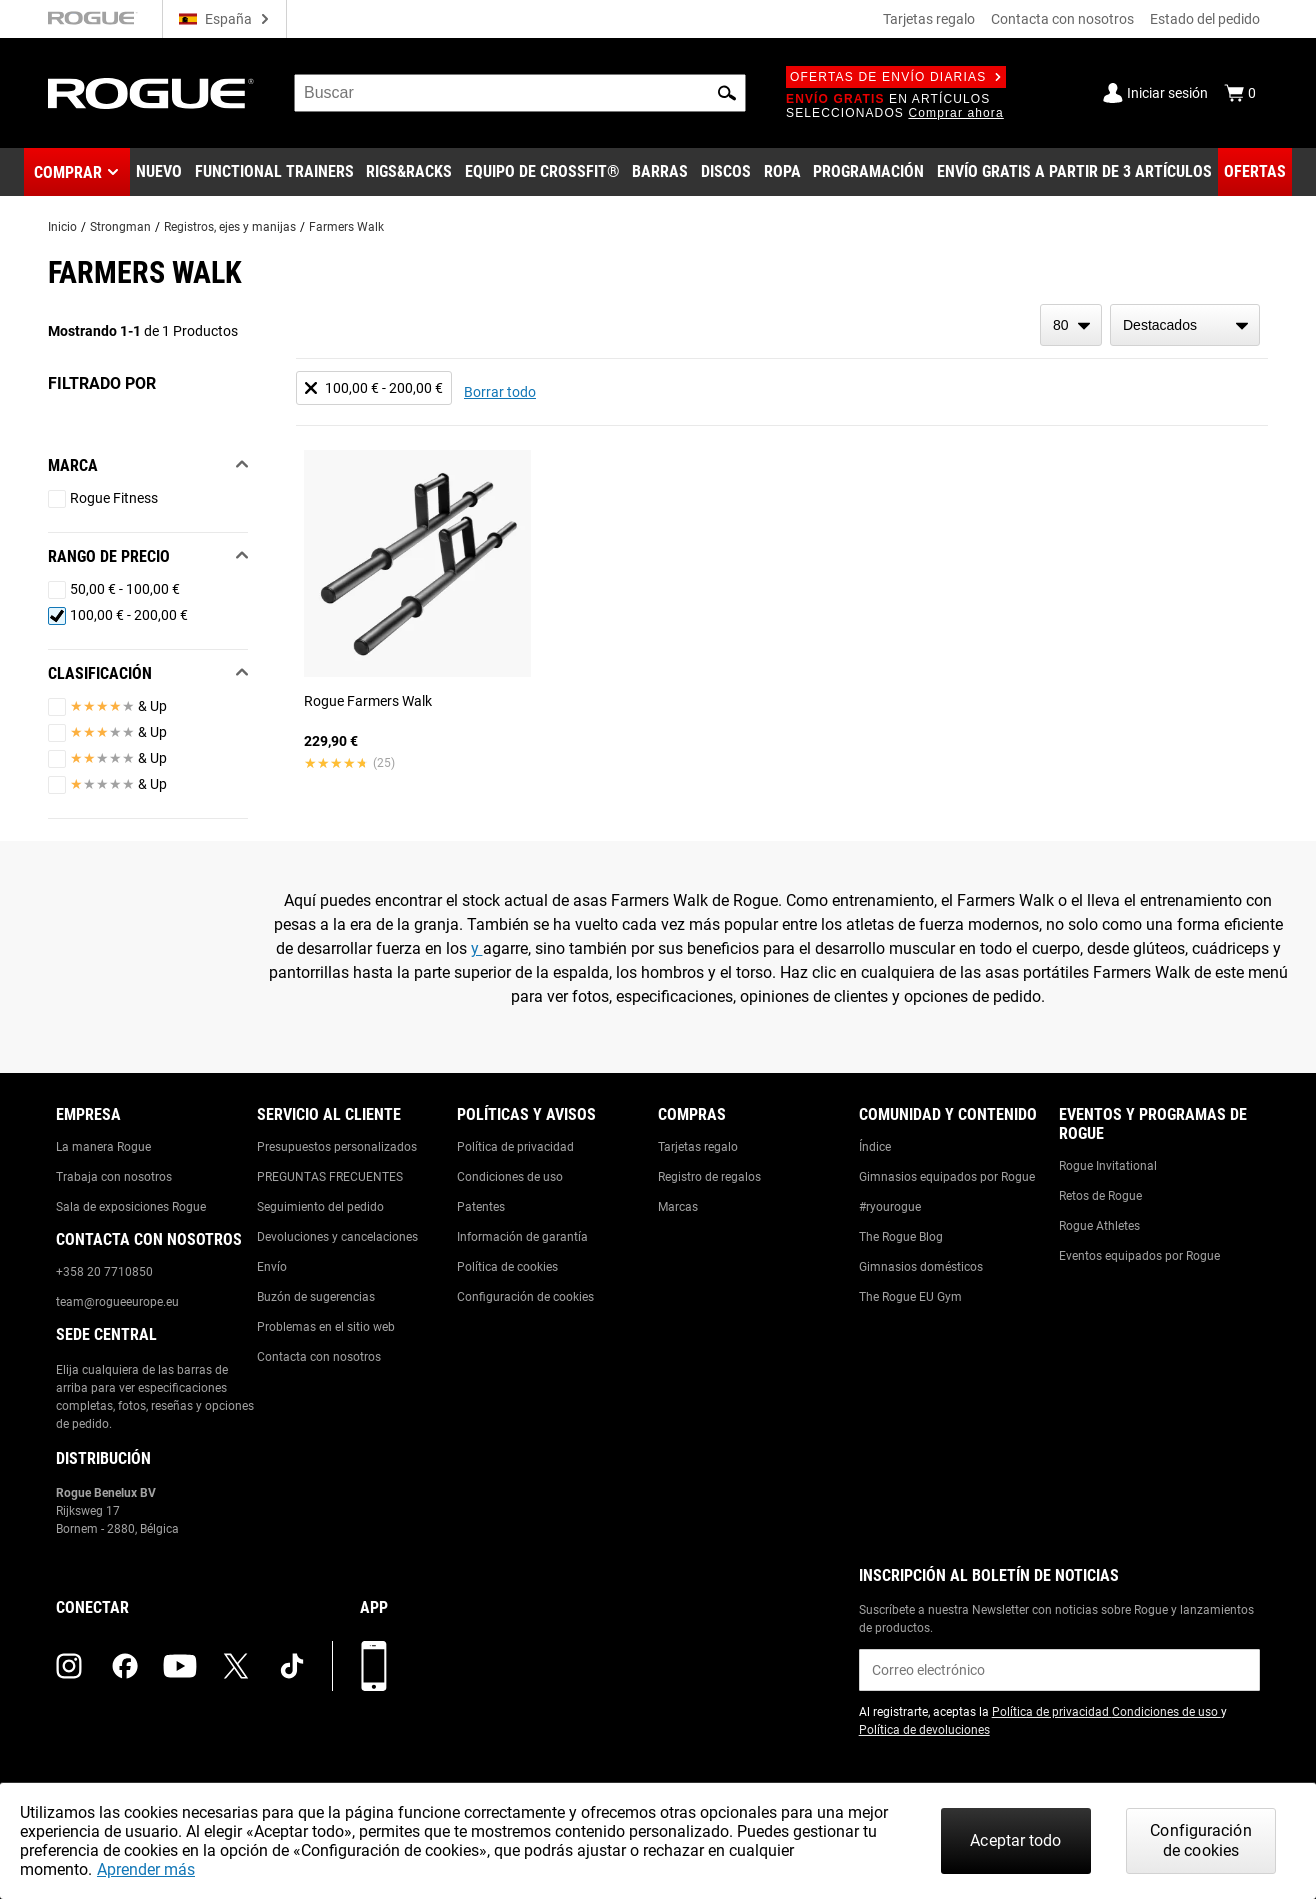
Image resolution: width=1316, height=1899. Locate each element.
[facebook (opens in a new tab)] (125, 1666)
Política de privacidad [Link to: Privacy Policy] (515, 1147)
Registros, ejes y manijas (230, 227)
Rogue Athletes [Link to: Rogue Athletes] (1099, 1226)
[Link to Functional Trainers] (274, 172)
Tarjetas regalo (929, 19)
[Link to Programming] (868, 172)
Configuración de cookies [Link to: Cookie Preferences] (525, 1297)
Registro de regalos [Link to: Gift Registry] (709, 1177)
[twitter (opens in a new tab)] (236, 1666)
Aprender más (146, 1869)
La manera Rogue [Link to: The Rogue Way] (103, 1147)
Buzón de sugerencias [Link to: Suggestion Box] (316, 1297)
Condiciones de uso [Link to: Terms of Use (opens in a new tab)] (1166, 1712)
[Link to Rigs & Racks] (409, 172)
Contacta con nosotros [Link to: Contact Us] (319, 1357)
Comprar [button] (68, 172)
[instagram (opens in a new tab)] (69, 1666)
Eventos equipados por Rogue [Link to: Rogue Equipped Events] (1139, 1256)
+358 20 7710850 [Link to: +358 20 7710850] (104, 1272)
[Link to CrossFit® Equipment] (542, 172)
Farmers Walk (346, 227)
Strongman (120, 227)
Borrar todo (500, 392)
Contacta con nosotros (1062, 19)
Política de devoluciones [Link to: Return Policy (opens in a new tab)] (924, 1730)
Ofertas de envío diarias (896, 77)
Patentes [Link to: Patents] (481, 1207)
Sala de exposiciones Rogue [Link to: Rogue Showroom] (131, 1207)
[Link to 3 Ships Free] (1074, 172)
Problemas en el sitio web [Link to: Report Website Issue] (326, 1327)
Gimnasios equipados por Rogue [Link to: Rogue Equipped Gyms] (947, 1177)
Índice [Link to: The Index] (875, 1147)
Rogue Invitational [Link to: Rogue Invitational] (1108, 1166)
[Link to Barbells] (660, 172)
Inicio (62, 227)
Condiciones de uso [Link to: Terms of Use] (510, 1177)
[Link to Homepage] (151, 93)
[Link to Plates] (726, 172)
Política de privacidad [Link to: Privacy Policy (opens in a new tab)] (1052, 1712)
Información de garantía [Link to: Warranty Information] (522, 1237)
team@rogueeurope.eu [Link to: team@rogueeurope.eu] (117, 1302)
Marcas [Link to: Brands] (678, 1207)
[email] (1059, 1670)
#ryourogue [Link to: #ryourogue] (890, 1207)
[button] (727, 93)
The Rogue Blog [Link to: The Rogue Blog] (901, 1237)
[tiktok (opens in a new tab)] (292, 1666)
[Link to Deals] (1255, 172)
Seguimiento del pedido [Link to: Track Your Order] (320, 1207)
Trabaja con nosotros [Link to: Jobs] (114, 1177)
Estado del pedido (1205, 19)
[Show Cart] (1240, 93)
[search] (520, 93)
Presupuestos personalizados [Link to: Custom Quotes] (337, 1147)
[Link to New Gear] (159, 172)
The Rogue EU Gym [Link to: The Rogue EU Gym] (910, 1297)
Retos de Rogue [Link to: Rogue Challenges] (1100, 1196)
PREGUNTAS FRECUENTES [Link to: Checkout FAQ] (330, 1177)
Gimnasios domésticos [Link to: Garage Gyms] (921, 1267)
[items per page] (1071, 325)
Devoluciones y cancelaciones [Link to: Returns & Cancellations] (337, 1237)
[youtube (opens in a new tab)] (180, 1666)
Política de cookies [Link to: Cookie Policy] (507, 1267)
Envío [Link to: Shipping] (272, 1267)
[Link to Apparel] (782, 172)
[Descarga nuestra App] (374, 1666)
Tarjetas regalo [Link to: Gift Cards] (698, 1147)
